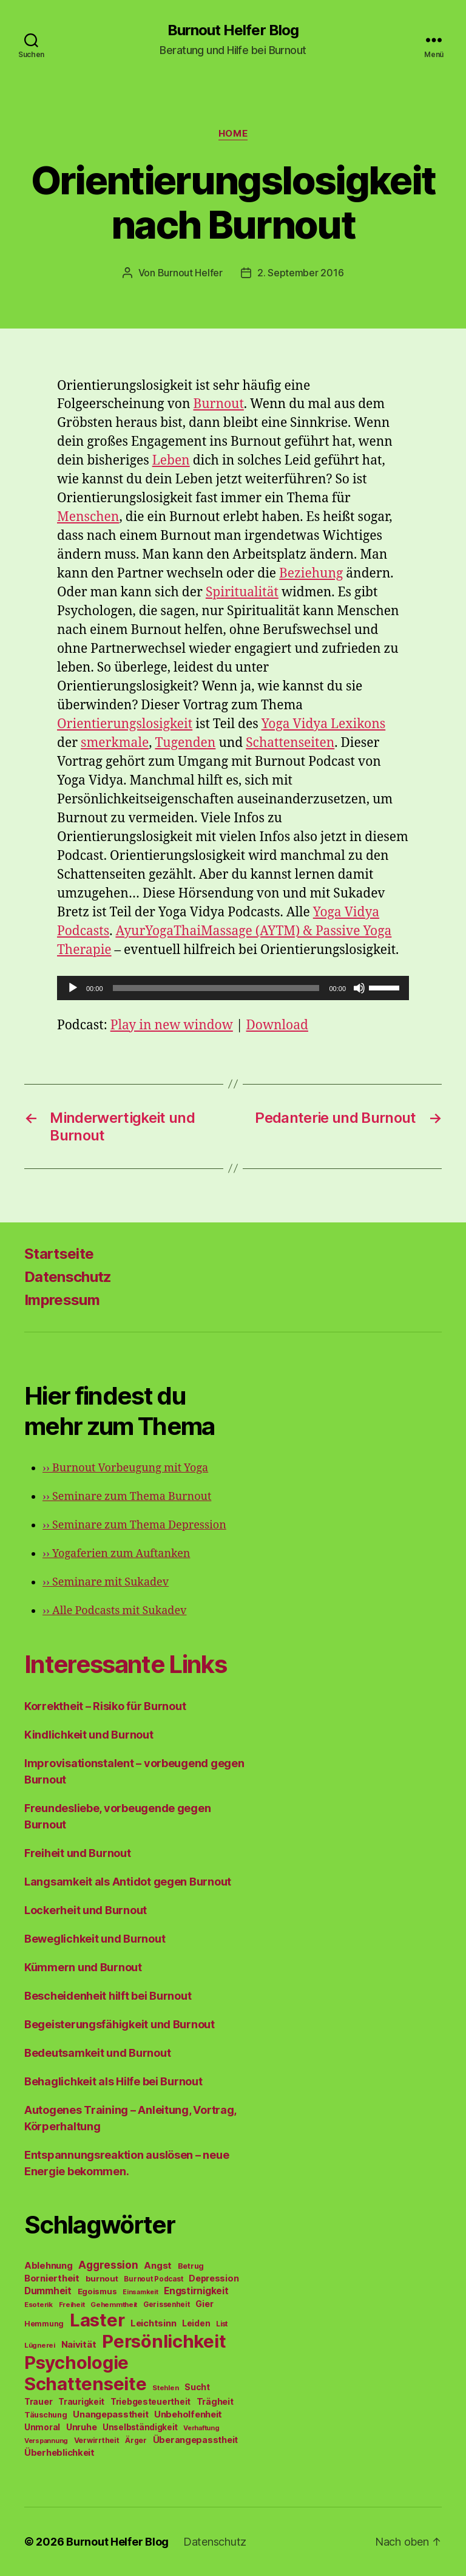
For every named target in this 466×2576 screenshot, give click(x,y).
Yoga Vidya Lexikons (324, 724)
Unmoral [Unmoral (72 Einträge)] (42, 2427)
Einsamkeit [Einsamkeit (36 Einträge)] (140, 2292)
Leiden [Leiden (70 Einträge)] (196, 2323)
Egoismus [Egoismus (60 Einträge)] (97, 2291)
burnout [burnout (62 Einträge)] (102, 2278)
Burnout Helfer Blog (232, 30)
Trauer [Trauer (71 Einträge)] (38, 2401)
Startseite (58, 1253)
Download (277, 1025)
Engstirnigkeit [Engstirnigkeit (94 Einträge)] (196, 2291)
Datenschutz (68, 1277)
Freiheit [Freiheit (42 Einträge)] (72, 2304)
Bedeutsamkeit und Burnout (97, 2052)
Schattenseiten (290, 743)
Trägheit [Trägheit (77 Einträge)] (215, 2401)
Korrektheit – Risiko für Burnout (105, 1706)
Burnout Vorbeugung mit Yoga (125, 1468)
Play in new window (171, 1025)
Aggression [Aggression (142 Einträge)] (108, 2264)
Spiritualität (242, 592)
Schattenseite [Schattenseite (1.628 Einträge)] (85, 2383)
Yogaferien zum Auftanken (116, 1554)
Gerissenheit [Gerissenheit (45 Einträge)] (166, 2304)
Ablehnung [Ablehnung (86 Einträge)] (48, 2265)
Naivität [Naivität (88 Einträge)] (78, 2344)
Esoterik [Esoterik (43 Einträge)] (38, 2304)
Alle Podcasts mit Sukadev (114, 1611)
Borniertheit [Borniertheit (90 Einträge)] (51, 2278)
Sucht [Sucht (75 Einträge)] (197, 2387)
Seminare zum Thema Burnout (126, 1497)
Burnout (218, 404)
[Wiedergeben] (73, 988)
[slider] (216, 988)
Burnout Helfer (190, 273)
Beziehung (311, 573)
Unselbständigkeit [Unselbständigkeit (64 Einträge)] (140, 2427)
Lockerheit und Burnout (85, 1910)
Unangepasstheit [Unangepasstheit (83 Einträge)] (110, 2414)
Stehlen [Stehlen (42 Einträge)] (165, 2387)
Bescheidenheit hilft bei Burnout (107, 1995)
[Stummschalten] (359, 988)
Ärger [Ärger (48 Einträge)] (136, 2440)
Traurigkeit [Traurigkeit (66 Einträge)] (81, 2402)
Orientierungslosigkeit (124, 724)
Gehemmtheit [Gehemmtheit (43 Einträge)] (113, 2304)
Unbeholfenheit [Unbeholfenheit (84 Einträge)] (188, 2414)
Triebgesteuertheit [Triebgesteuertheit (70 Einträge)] (150, 2402)
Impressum (62, 1300)
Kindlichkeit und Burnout (89, 1734)
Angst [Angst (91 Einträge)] (158, 2265)
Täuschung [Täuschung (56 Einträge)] (45, 2414)
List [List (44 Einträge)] (222, 2324)
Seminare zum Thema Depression (134, 1525)
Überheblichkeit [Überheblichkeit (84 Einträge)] (59, 2452)
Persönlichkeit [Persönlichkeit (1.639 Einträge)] (164, 2341)
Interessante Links (125, 1664)
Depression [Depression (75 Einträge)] (213, 2278)
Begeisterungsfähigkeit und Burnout (119, 2024)
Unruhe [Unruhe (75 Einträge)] (81, 2427)
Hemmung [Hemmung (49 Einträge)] (44, 2323)
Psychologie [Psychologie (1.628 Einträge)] (76, 2362)
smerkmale (115, 743)
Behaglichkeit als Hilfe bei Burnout (113, 2081)
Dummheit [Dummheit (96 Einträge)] (48, 2291)
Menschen (88, 517)
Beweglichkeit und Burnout (94, 1938)
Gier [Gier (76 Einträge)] (204, 2303)
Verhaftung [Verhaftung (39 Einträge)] (201, 2428)
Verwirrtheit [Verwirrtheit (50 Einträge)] (97, 2440)
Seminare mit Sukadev (105, 1582)
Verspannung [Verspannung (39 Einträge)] (46, 2440)
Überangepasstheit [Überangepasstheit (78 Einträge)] (195, 2440)
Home (233, 133)
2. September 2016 (300, 273)
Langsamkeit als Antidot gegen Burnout (127, 1881)
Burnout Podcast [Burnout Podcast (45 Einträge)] (153, 2279)
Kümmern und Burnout (83, 1967)
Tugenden (185, 743)
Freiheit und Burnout (77, 1853)
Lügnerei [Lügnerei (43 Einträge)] (39, 2345)
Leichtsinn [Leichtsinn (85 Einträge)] (153, 2323)
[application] (233, 988)
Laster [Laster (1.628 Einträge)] (97, 2320)
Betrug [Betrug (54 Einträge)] (191, 2266)
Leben (171, 460)
